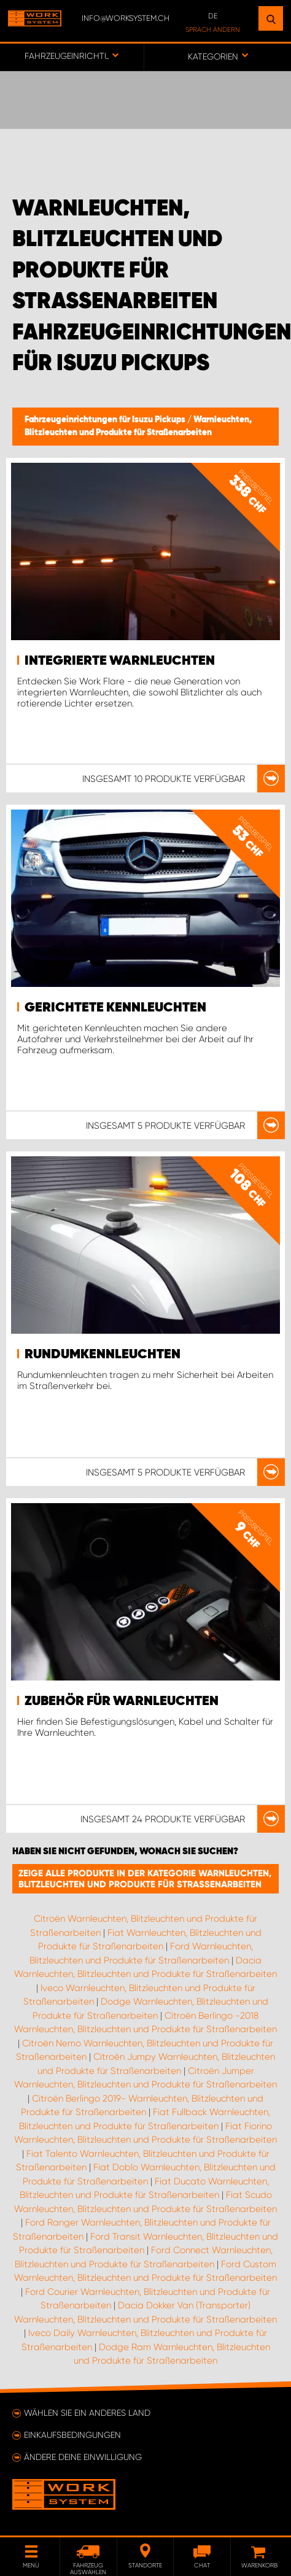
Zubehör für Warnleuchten (122, 1701)
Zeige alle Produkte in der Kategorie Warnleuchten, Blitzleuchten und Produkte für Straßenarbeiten (144, 1879)
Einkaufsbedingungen (72, 2435)
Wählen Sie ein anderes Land (87, 2413)
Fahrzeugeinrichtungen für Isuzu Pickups (106, 420)
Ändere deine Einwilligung (83, 2457)
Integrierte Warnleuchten (120, 661)
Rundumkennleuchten (102, 1354)
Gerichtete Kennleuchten (115, 1008)
